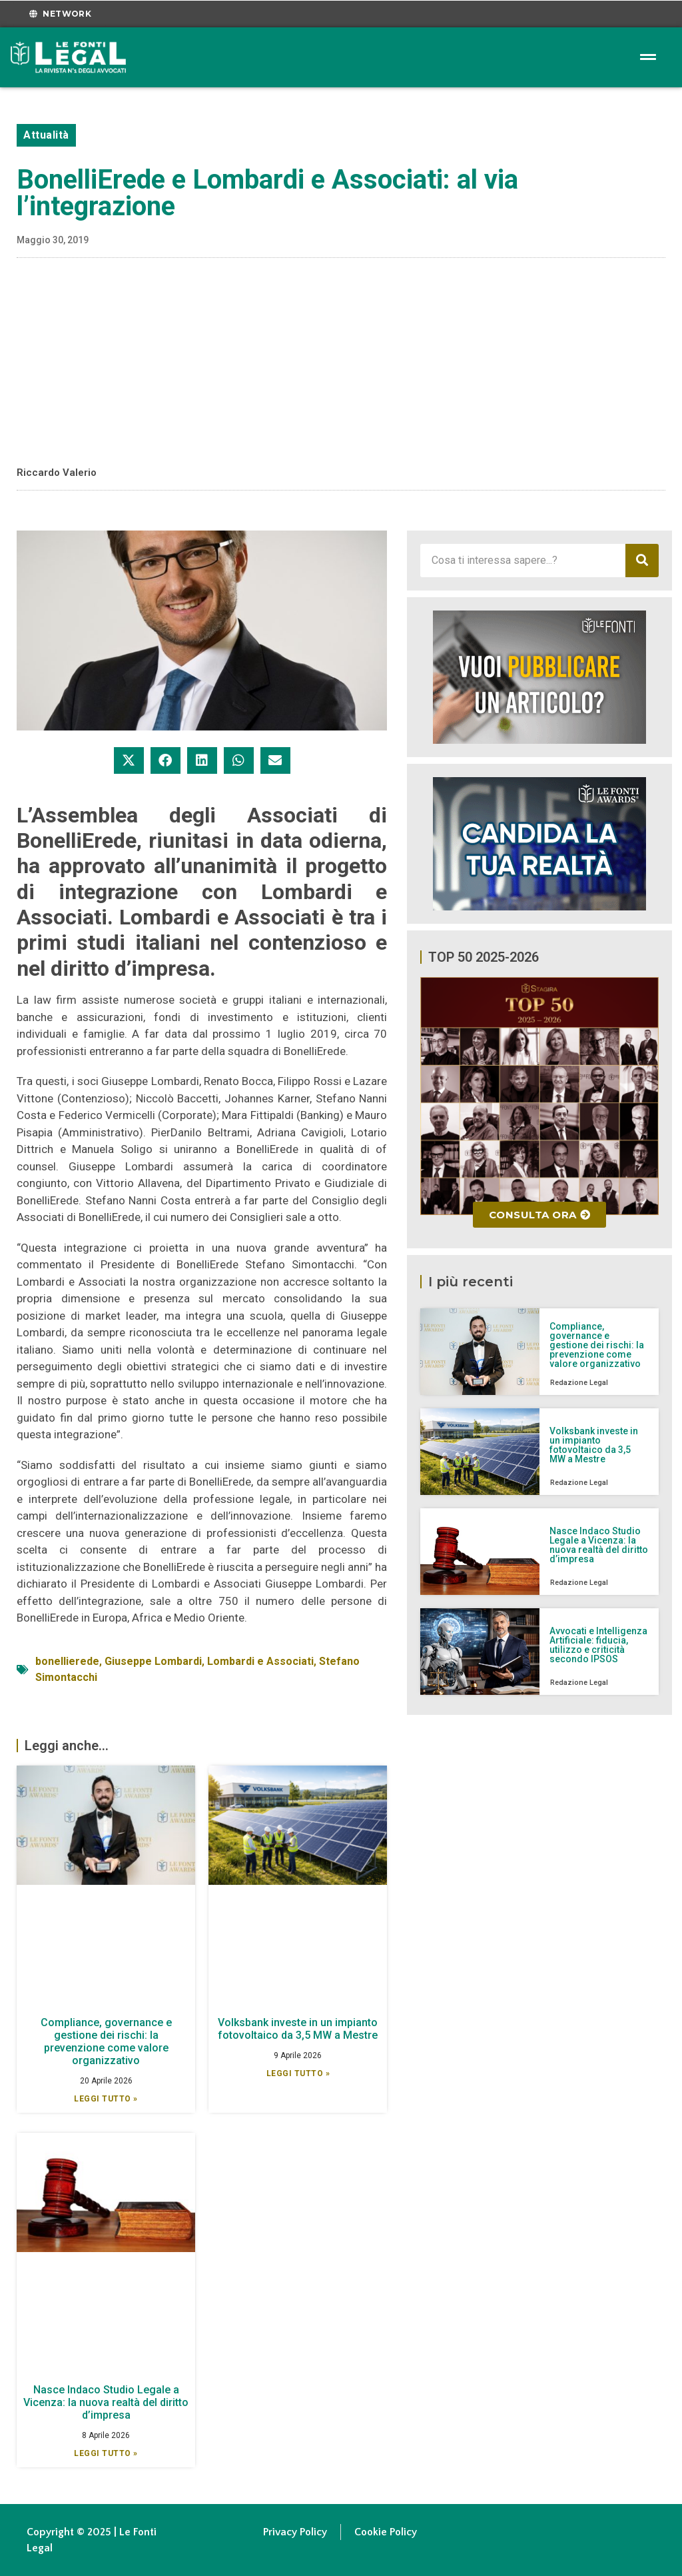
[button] (129, 760)
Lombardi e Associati (260, 1661)
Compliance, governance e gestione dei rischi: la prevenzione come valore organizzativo (106, 2041)
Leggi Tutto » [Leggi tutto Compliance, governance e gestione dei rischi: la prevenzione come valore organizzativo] (106, 2098)
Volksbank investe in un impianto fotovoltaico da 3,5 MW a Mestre (298, 2028)
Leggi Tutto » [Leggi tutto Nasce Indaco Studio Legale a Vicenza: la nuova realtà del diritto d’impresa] (106, 2453)
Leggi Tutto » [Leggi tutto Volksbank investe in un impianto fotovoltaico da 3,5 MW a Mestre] (298, 2073)
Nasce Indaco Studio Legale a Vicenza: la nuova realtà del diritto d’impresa (105, 2402)
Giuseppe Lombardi (153, 1661)
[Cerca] (642, 560)
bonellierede (67, 1661)
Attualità (46, 135)
